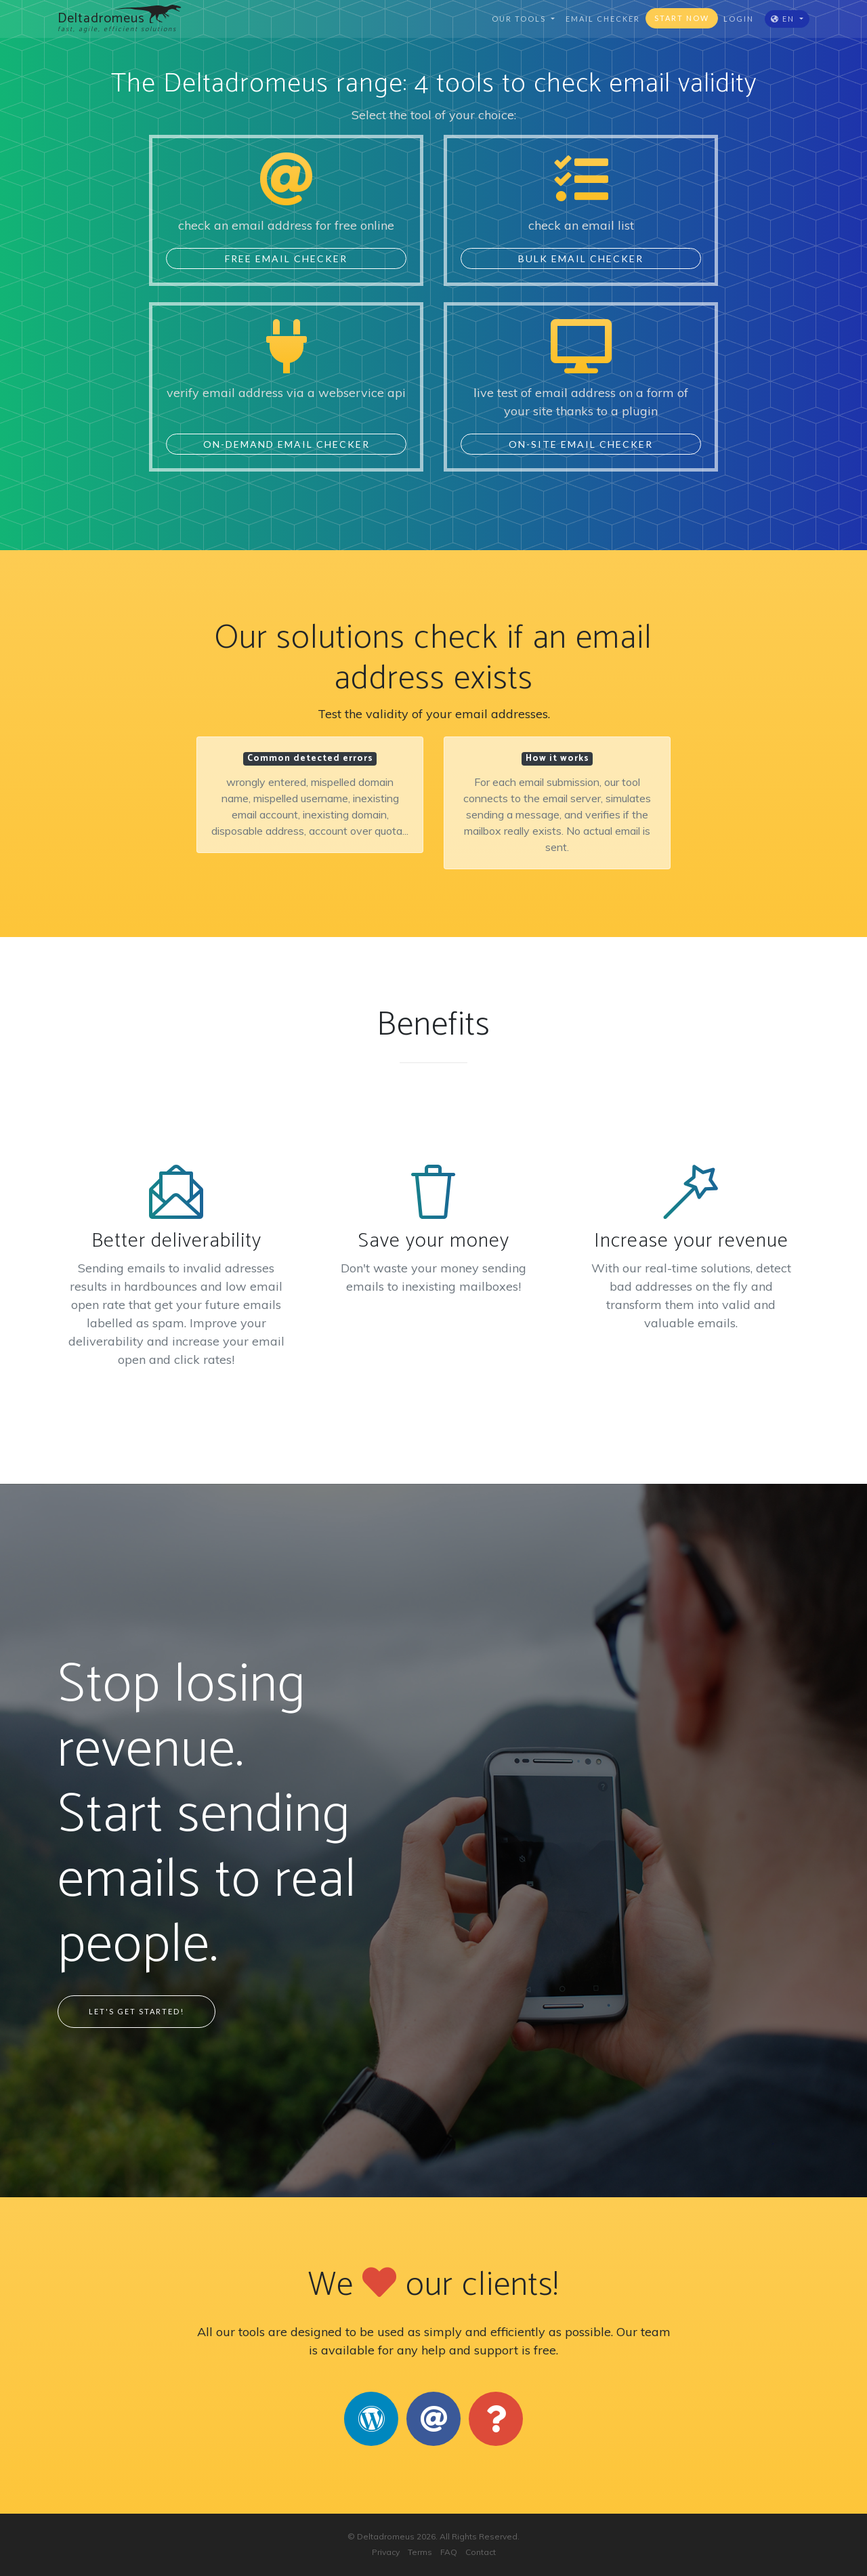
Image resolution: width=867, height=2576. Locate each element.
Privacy (386, 2552)
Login (738, 18)
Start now (681, 18)
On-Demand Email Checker (286, 444)
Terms (420, 2552)
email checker (603, 18)
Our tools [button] (520, 18)
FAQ (448, 2552)
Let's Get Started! (136, 2011)
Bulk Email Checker (580, 258)
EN (784, 18)
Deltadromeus (386, 2536)
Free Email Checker (286, 258)
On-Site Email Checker (581, 444)
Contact (480, 2552)
